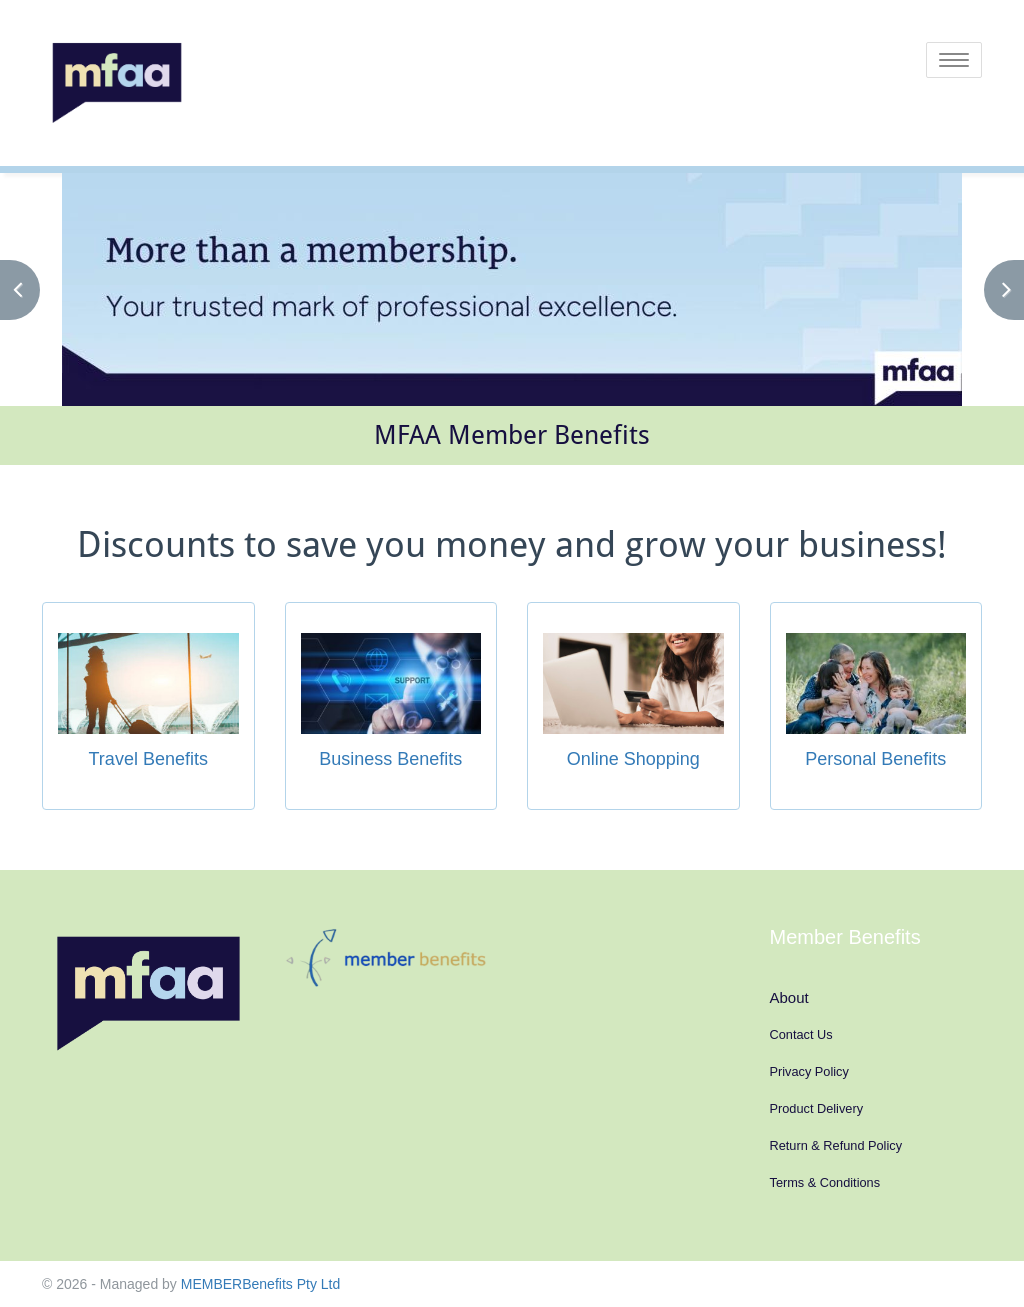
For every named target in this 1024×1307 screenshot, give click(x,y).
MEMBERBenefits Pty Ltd (261, 1284)
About (789, 997)
